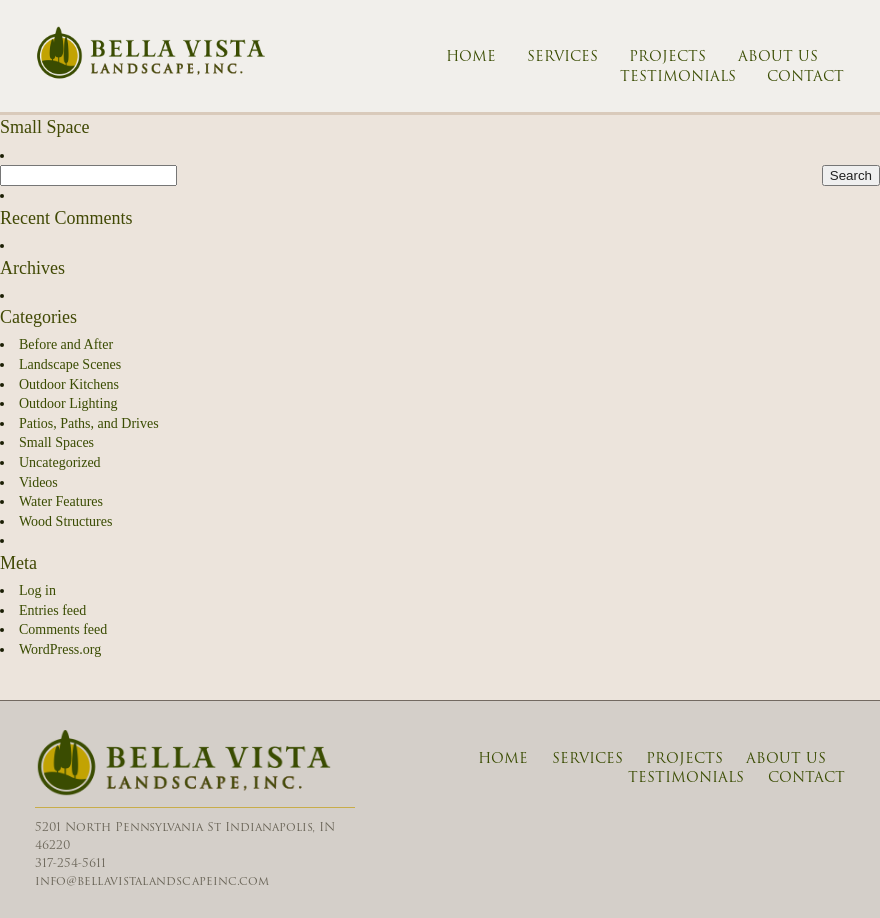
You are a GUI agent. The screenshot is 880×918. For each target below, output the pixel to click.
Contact (805, 77)
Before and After (66, 344)
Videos (38, 482)
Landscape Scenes (70, 364)
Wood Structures (65, 521)
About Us (778, 57)
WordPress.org (60, 649)
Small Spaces (56, 442)
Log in (37, 590)
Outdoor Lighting (68, 403)
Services (562, 57)
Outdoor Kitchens (69, 384)
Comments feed (63, 629)
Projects (667, 57)
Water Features (61, 501)
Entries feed (52, 610)
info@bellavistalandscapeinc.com (152, 880)
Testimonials (678, 77)
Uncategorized (60, 462)
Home (471, 57)
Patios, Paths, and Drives (89, 423)
